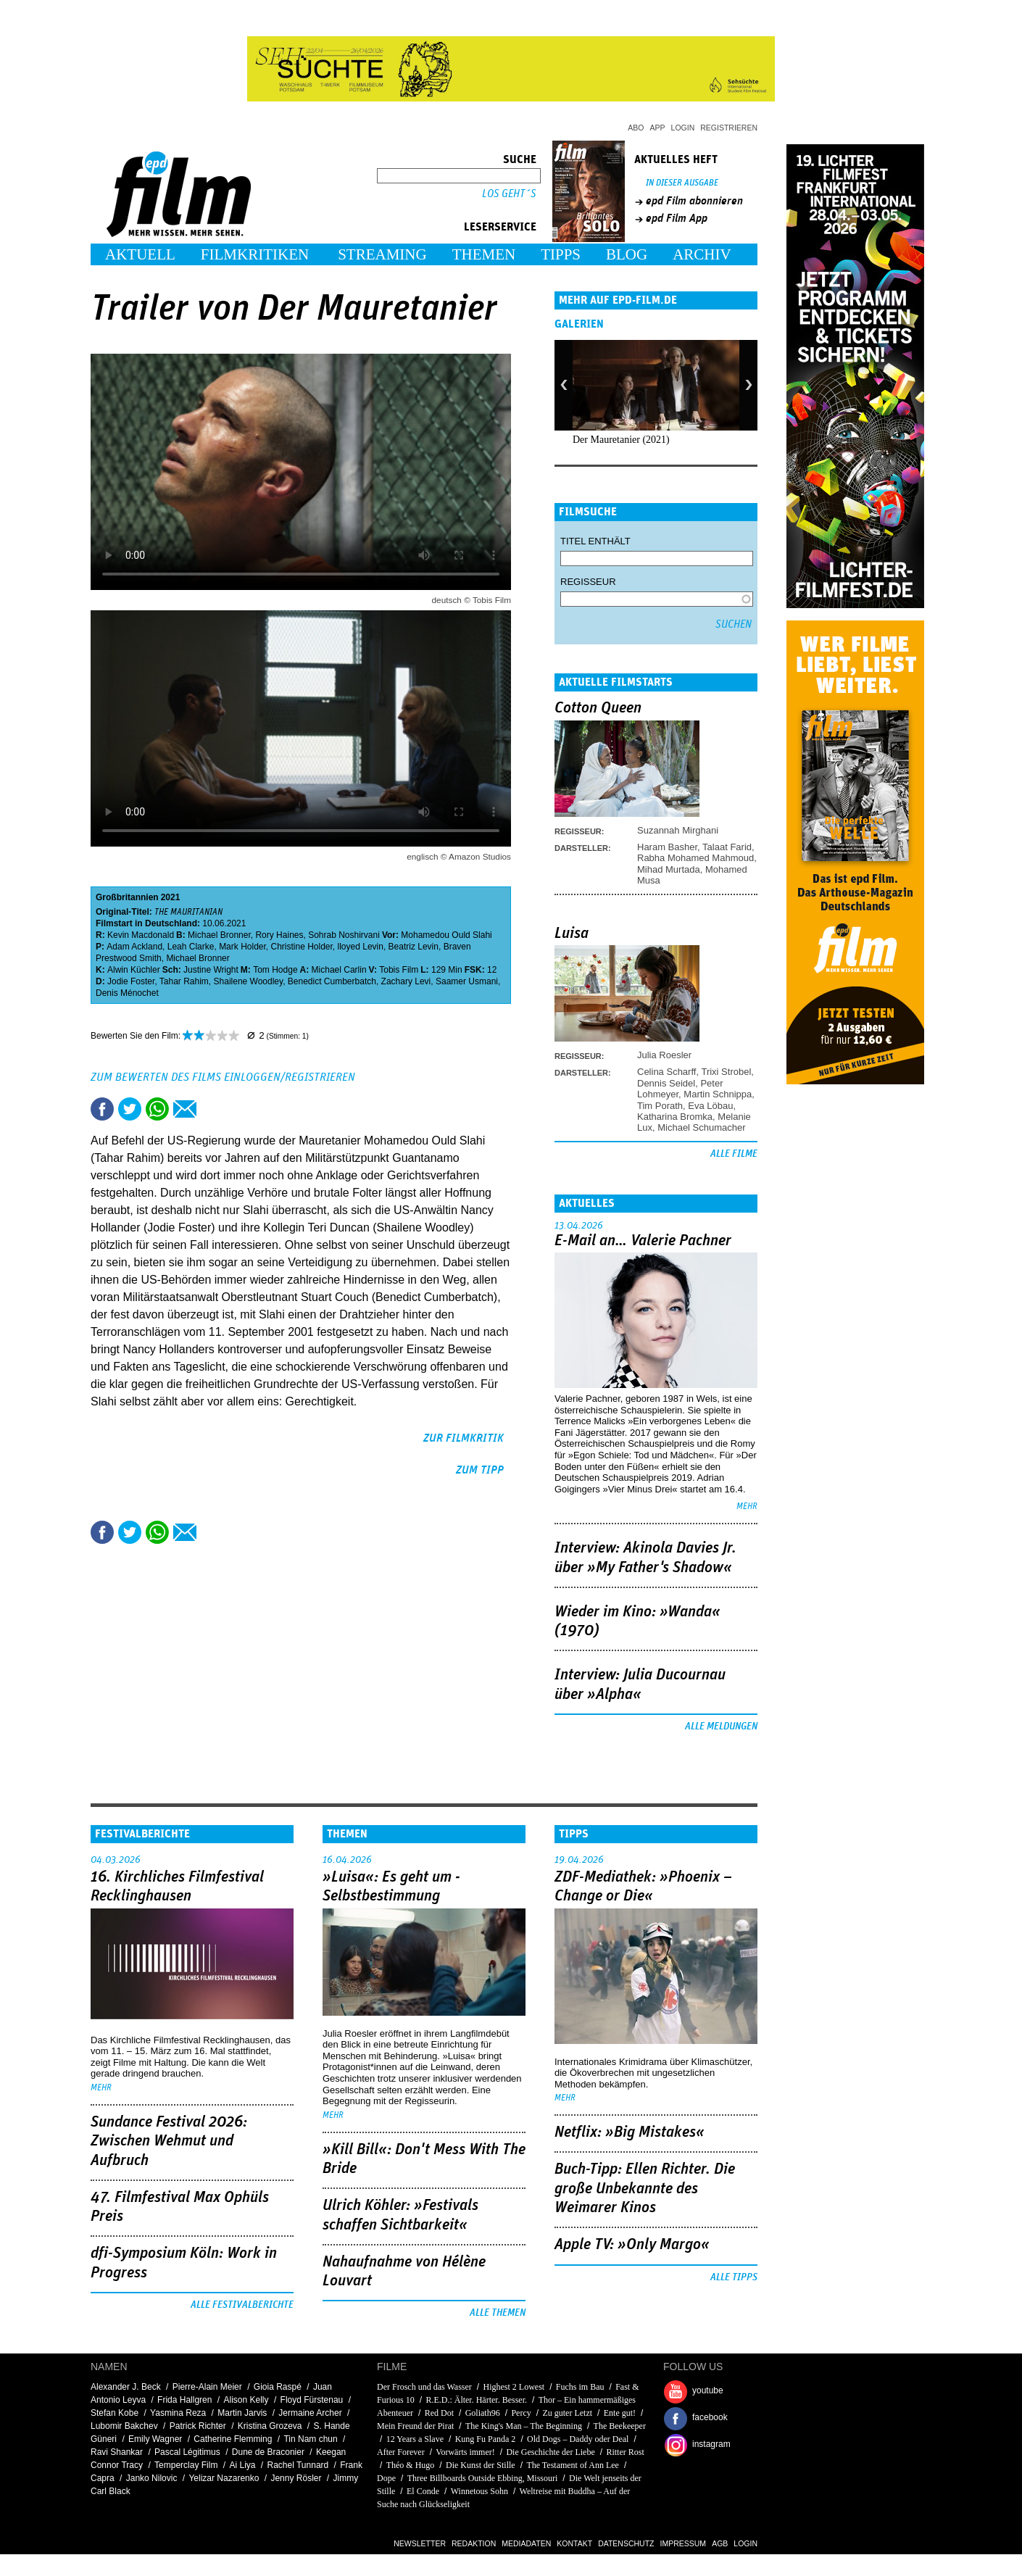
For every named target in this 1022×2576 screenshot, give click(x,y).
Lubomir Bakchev (124, 2426)
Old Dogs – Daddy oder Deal (577, 2439)
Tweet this (129, 1109)
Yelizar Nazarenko (223, 2478)
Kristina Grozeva (270, 2426)
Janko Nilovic (152, 2478)
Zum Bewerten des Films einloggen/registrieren (223, 1077)
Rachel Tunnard (298, 2465)
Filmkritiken (255, 254)
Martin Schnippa (718, 1094)
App (657, 127)
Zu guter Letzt (567, 2413)
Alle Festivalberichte (242, 2305)
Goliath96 (482, 2413)
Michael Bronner (219, 935)
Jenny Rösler (295, 2478)
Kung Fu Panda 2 (485, 2439)
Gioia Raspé (278, 2387)
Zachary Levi (406, 981)
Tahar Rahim (184, 981)
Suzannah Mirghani (677, 830)
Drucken (212, 1109)
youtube (707, 2390)
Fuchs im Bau (580, 2387)
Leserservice (500, 227)
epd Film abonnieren (694, 201)
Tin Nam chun (310, 2439)
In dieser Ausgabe (682, 183)
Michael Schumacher (701, 1127)
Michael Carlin (339, 970)
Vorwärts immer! (465, 2452)
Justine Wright (210, 970)
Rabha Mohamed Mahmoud (695, 857)
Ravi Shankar (117, 2452)
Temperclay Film (185, 2465)
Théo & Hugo (410, 2465)
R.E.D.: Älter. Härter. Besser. (476, 2400)
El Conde (423, 2491)
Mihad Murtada (668, 869)
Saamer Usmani (467, 981)
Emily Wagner (155, 2439)
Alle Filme (733, 1154)
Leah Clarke (191, 947)
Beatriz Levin (414, 947)
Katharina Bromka (675, 1116)
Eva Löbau (710, 1105)
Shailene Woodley (248, 981)
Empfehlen (184, 1109)
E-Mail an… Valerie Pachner (642, 1241)
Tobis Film (398, 970)
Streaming (382, 254)
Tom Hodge (275, 970)
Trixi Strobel (726, 1071)
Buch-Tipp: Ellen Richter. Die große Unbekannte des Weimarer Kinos (644, 2188)
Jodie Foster (130, 981)
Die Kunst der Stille (480, 2465)
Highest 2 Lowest (513, 2387)
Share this (102, 1109)
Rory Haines (279, 935)
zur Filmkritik (463, 1438)
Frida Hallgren (184, 2400)
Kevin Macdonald (140, 935)
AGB (720, 2543)
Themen (484, 254)
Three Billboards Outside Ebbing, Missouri (482, 2478)
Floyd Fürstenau (312, 2400)
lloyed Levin (360, 947)
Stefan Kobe (114, 2413)
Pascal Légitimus (187, 2452)
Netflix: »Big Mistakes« (629, 2132)
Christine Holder (301, 947)
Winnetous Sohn (480, 2491)
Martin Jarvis (242, 2413)
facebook (710, 2417)
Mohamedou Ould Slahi (446, 935)
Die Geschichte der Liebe (550, 2452)
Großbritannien (127, 897)
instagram (711, 2444)
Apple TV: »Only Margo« (632, 2245)
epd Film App (676, 218)
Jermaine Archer (309, 2413)
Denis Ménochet (127, 993)
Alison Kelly (246, 2400)
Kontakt (574, 2543)
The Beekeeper (620, 2426)
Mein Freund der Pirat (415, 2426)
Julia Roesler (664, 1055)
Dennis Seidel (666, 1083)
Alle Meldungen (721, 1726)
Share (157, 1109)
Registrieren (728, 127)
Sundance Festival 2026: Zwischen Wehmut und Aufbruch (169, 2141)
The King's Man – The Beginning (523, 2426)
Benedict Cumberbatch (332, 981)
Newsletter (420, 2543)
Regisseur (588, 581)
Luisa (571, 934)
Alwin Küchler (133, 970)
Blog (626, 254)
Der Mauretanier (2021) (621, 439)
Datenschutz (626, 2543)
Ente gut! (620, 2413)
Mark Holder (242, 947)
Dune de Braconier (268, 2452)
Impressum (683, 2543)
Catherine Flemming (233, 2439)
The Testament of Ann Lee (572, 2465)
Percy (521, 2413)
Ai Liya (242, 2465)
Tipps (561, 254)
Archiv (702, 254)
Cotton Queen (597, 708)
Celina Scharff (666, 1071)
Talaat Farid (727, 847)
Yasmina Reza (178, 2413)
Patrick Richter (198, 2426)
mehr (746, 1507)
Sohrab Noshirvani (344, 935)
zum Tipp (480, 1470)
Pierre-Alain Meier (207, 2387)
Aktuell (140, 254)
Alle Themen (497, 2313)
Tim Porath (660, 1105)
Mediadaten (526, 2543)
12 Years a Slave (415, 2439)
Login (683, 127)
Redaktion (474, 2543)
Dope (386, 2478)
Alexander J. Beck (126, 2387)
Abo (636, 127)
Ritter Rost (625, 2452)
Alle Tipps (733, 2277)
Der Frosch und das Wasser (424, 2387)
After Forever (401, 2452)
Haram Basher (667, 847)
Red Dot (439, 2413)
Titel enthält (595, 541)
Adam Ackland (134, 947)
